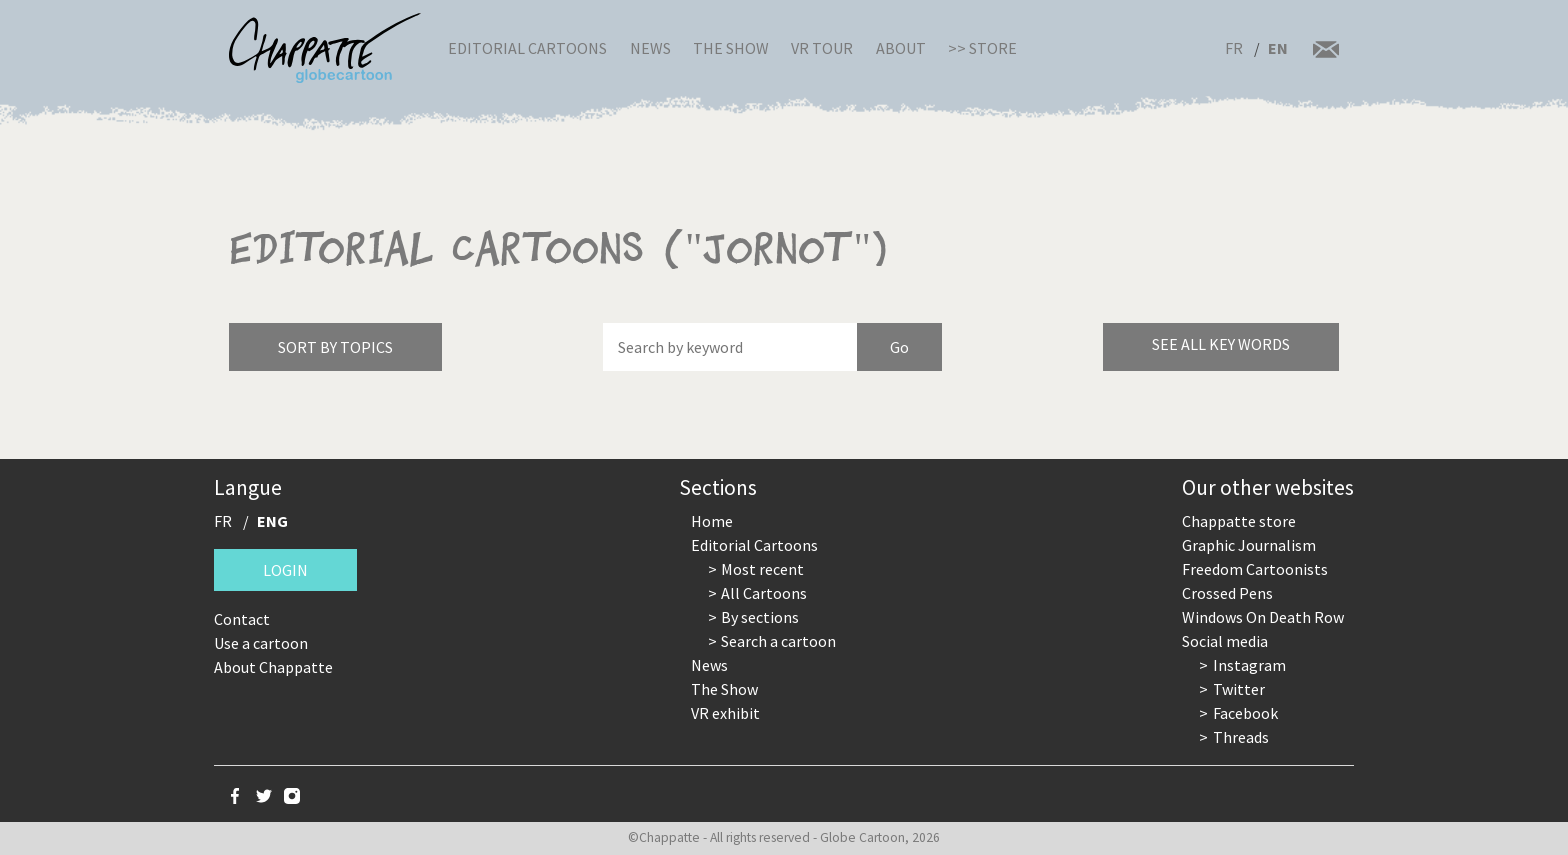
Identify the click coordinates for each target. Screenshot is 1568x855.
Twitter (1239, 689)
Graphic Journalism (1249, 545)
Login (285, 570)
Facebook (1245, 713)
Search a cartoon (778, 641)
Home (712, 521)
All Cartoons (764, 593)
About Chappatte (273, 667)
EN (1278, 48)
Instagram (1249, 665)
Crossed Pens (1227, 593)
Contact (242, 619)
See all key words (1221, 344)
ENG (272, 521)
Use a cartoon (261, 643)
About (901, 48)
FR (1234, 48)
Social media (1225, 641)
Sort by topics (335, 347)
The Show (731, 48)
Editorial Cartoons (527, 48)
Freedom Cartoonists (1255, 569)
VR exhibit (725, 713)
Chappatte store (1239, 521)
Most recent (762, 569)
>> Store (982, 48)
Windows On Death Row (1263, 617)
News (650, 48)
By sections (760, 617)
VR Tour (822, 48)
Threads (1241, 737)
